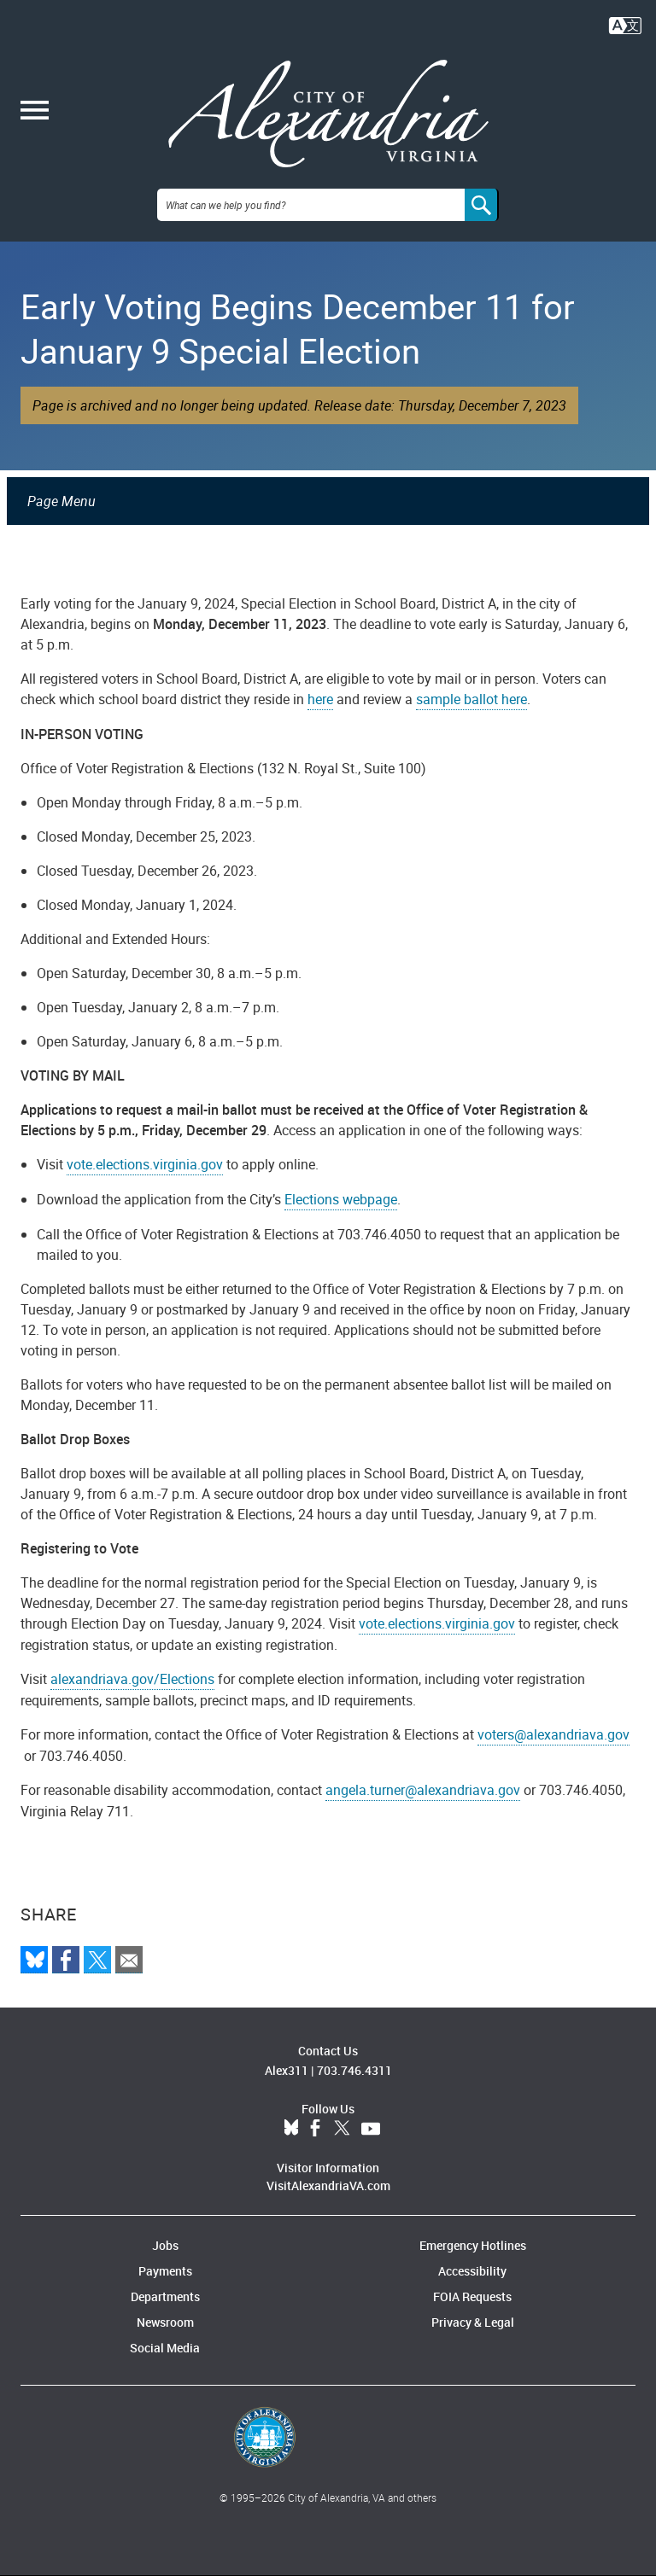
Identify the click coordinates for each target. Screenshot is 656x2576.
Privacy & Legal (472, 2322)
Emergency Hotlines (472, 2245)
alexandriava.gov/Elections (132, 1679)
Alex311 (286, 2070)
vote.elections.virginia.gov (145, 1164)
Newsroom (165, 2322)
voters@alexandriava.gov (553, 1734)
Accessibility (472, 2271)
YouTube (370, 2128)
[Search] (482, 205)
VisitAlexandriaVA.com (328, 2185)
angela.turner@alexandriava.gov (422, 1789)
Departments (165, 2296)
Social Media (165, 2348)
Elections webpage (340, 1199)
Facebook (315, 2128)
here (320, 699)
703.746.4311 (354, 2070)
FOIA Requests (472, 2296)
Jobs (165, 2245)
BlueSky (291, 2128)
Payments (165, 2271)
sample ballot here (471, 699)
